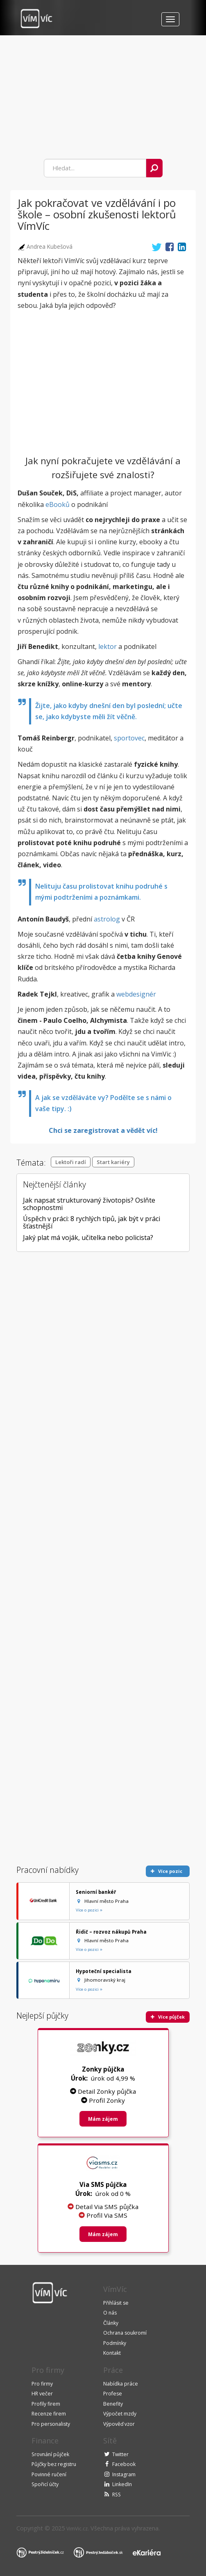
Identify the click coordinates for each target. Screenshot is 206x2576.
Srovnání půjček (50, 2454)
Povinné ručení (49, 2474)
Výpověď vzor (119, 2423)
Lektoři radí (70, 1162)
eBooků (57, 504)
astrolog (107, 919)
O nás (110, 2312)
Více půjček (168, 2017)
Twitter (120, 2454)
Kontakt (112, 2352)
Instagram (124, 2474)
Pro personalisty (51, 2423)
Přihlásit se (116, 2302)
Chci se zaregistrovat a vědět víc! (103, 1130)
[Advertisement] (85, 92)
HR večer (42, 2393)
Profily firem (46, 2403)
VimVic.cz (77, 2528)
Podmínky (114, 2343)
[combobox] (95, 168)
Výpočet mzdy (119, 2413)
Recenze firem (49, 2413)
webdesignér (136, 994)
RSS (116, 2494)
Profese (112, 2393)
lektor (107, 646)
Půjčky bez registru (54, 2464)
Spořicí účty (45, 2484)
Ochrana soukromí (125, 2332)
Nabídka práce (120, 2383)
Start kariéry (113, 1162)
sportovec (129, 738)
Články (110, 2322)
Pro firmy (42, 2383)
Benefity (113, 2403)
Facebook (124, 2464)
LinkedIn (122, 2484)
